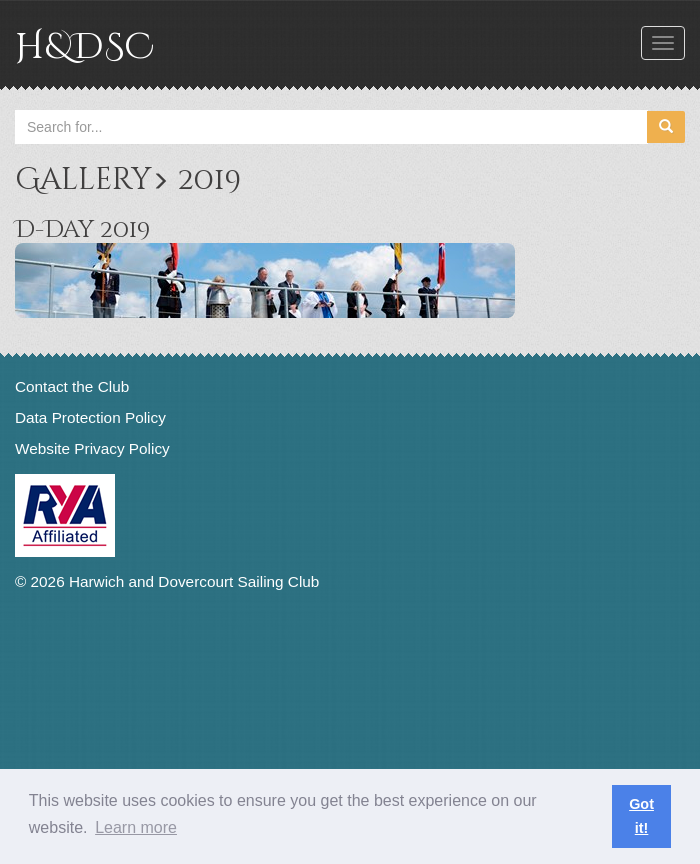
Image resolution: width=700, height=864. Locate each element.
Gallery (83, 180)
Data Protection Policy (90, 417)
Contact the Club (72, 386)
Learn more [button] (136, 827)
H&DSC (84, 47)
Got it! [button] (641, 816)
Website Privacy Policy (92, 448)
